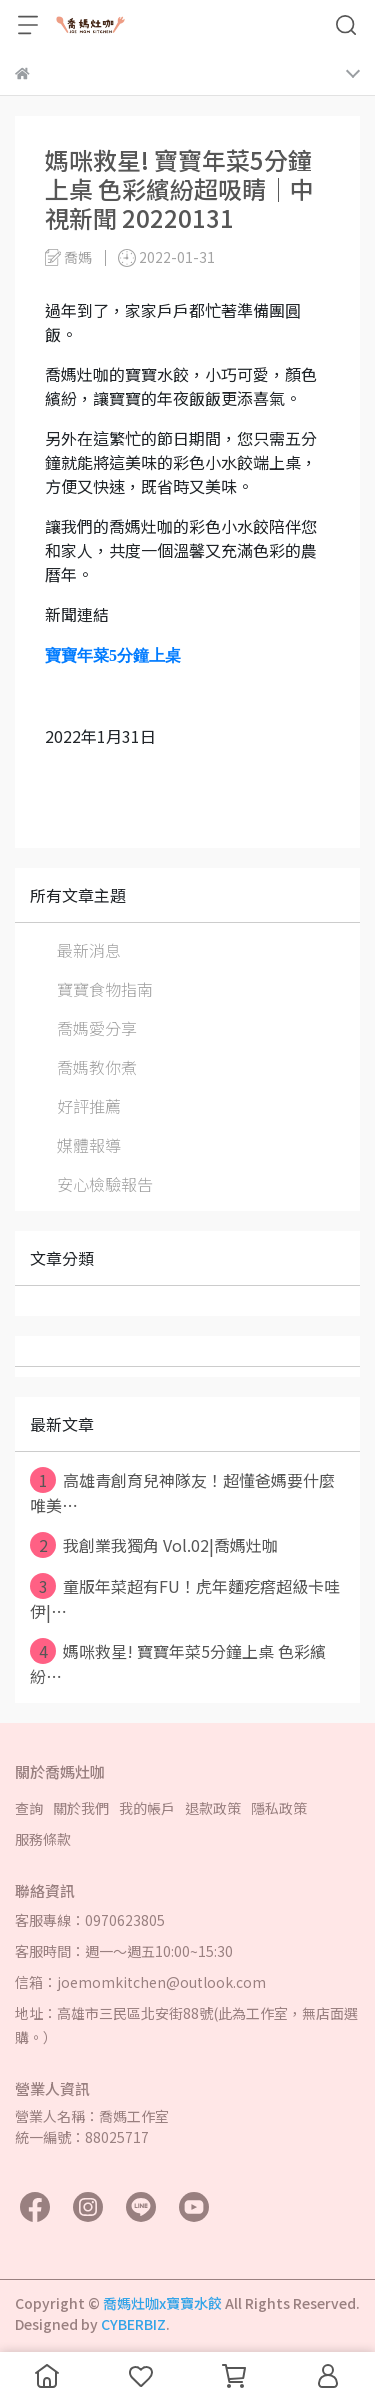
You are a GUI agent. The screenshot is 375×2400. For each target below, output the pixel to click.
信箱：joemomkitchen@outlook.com (140, 1982)
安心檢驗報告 (105, 1184)
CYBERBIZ (133, 2324)
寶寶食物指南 (105, 989)
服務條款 (43, 1839)
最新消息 (89, 950)
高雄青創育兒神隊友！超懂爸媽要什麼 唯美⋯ (182, 1492)
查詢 (29, 1808)
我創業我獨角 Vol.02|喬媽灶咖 (154, 1545)
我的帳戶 (147, 1808)
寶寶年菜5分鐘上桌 (113, 655)
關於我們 (81, 1808)
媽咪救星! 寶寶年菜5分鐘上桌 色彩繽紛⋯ (178, 1663)
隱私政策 (279, 1808)
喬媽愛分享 (97, 1028)
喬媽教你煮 (97, 1067)
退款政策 (213, 1808)
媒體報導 (89, 1145)
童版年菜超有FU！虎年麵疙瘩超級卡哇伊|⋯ (185, 1598)
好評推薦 (89, 1106)
